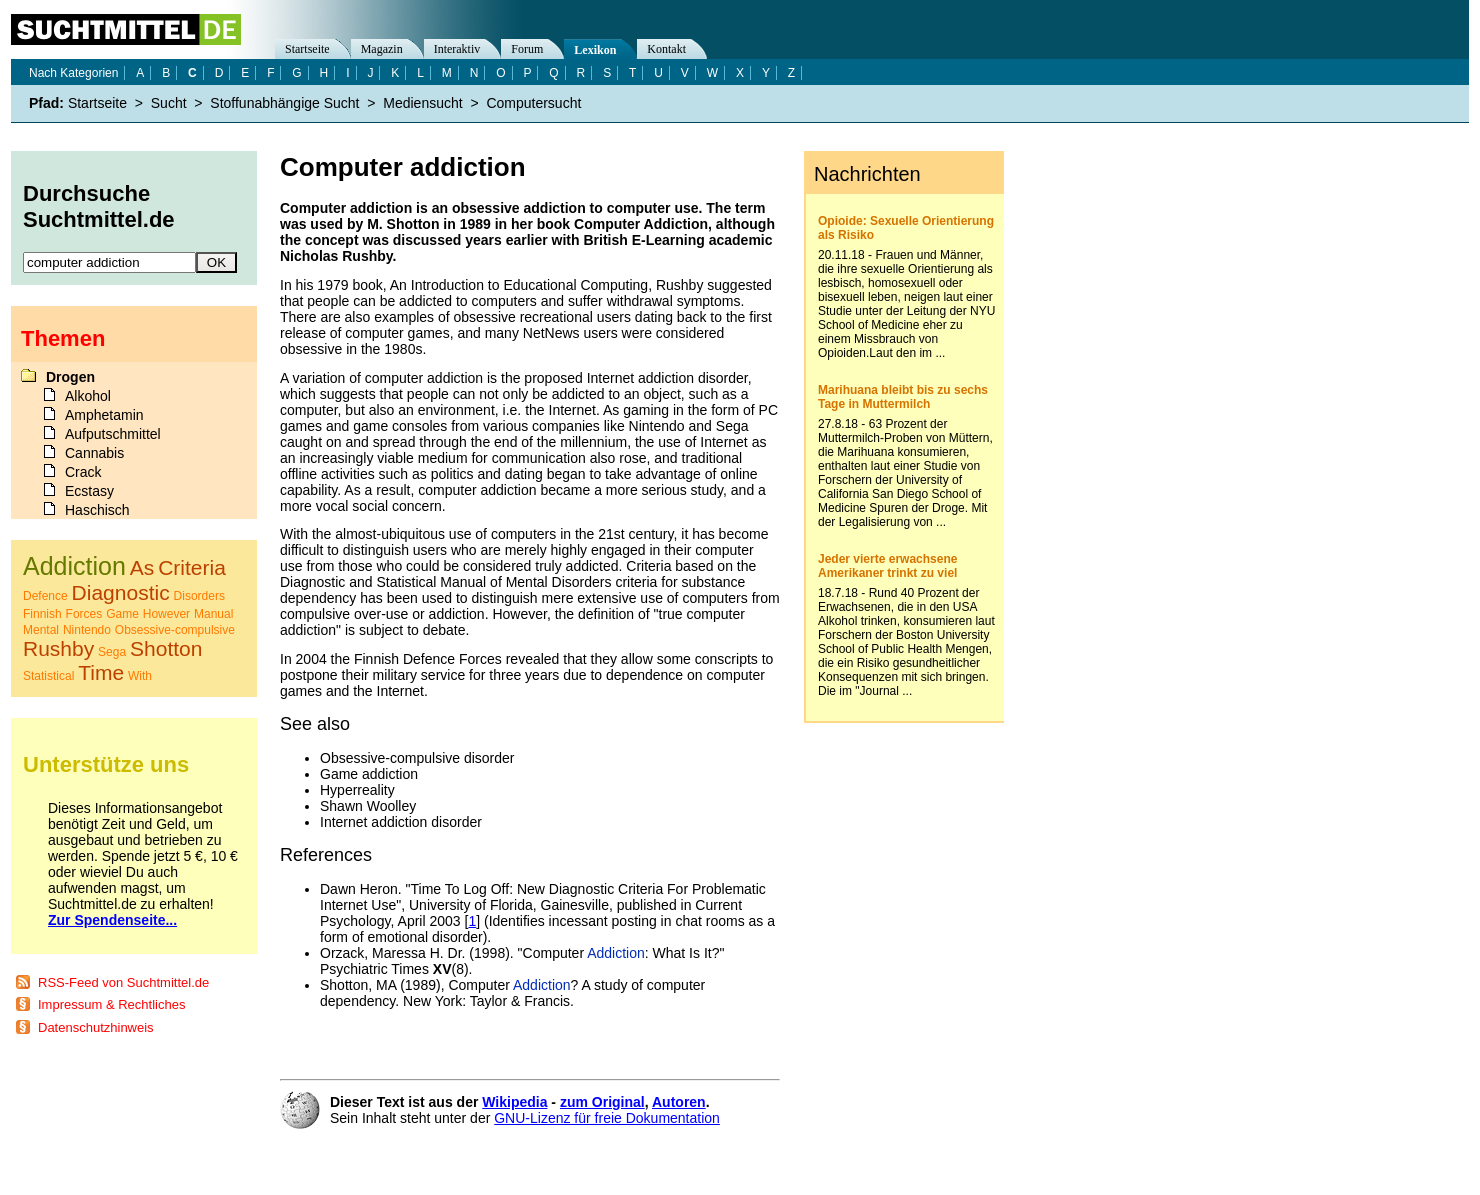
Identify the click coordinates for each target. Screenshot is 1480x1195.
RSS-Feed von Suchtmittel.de (123, 982)
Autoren (679, 1102)
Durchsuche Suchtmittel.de (99, 206)
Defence (45, 596)
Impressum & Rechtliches (111, 1004)
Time (101, 672)
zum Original (602, 1102)
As (142, 567)
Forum (527, 49)
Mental (41, 630)
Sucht (169, 103)
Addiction (616, 953)
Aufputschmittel (113, 434)
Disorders (199, 596)
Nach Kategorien (73, 73)
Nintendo (87, 630)
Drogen (70, 377)
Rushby (58, 648)
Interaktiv (457, 49)
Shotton (166, 648)
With (140, 676)
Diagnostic (121, 592)
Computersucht (533, 103)
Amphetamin (104, 415)
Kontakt (666, 49)
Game (122, 614)
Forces (84, 614)
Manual (213, 614)
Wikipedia (514, 1102)
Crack (83, 472)
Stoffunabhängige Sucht (284, 103)
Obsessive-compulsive (175, 630)
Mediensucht (422, 103)
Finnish (42, 614)
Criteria (192, 567)
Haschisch (97, 510)
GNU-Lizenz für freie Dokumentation (607, 1118)
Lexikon (595, 50)
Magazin (382, 49)
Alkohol (88, 396)
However (166, 614)
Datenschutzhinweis (96, 1027)
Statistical (48, 676)
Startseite (307, 49)
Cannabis (94, 453)
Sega (112, 652)
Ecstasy (89, 491)
